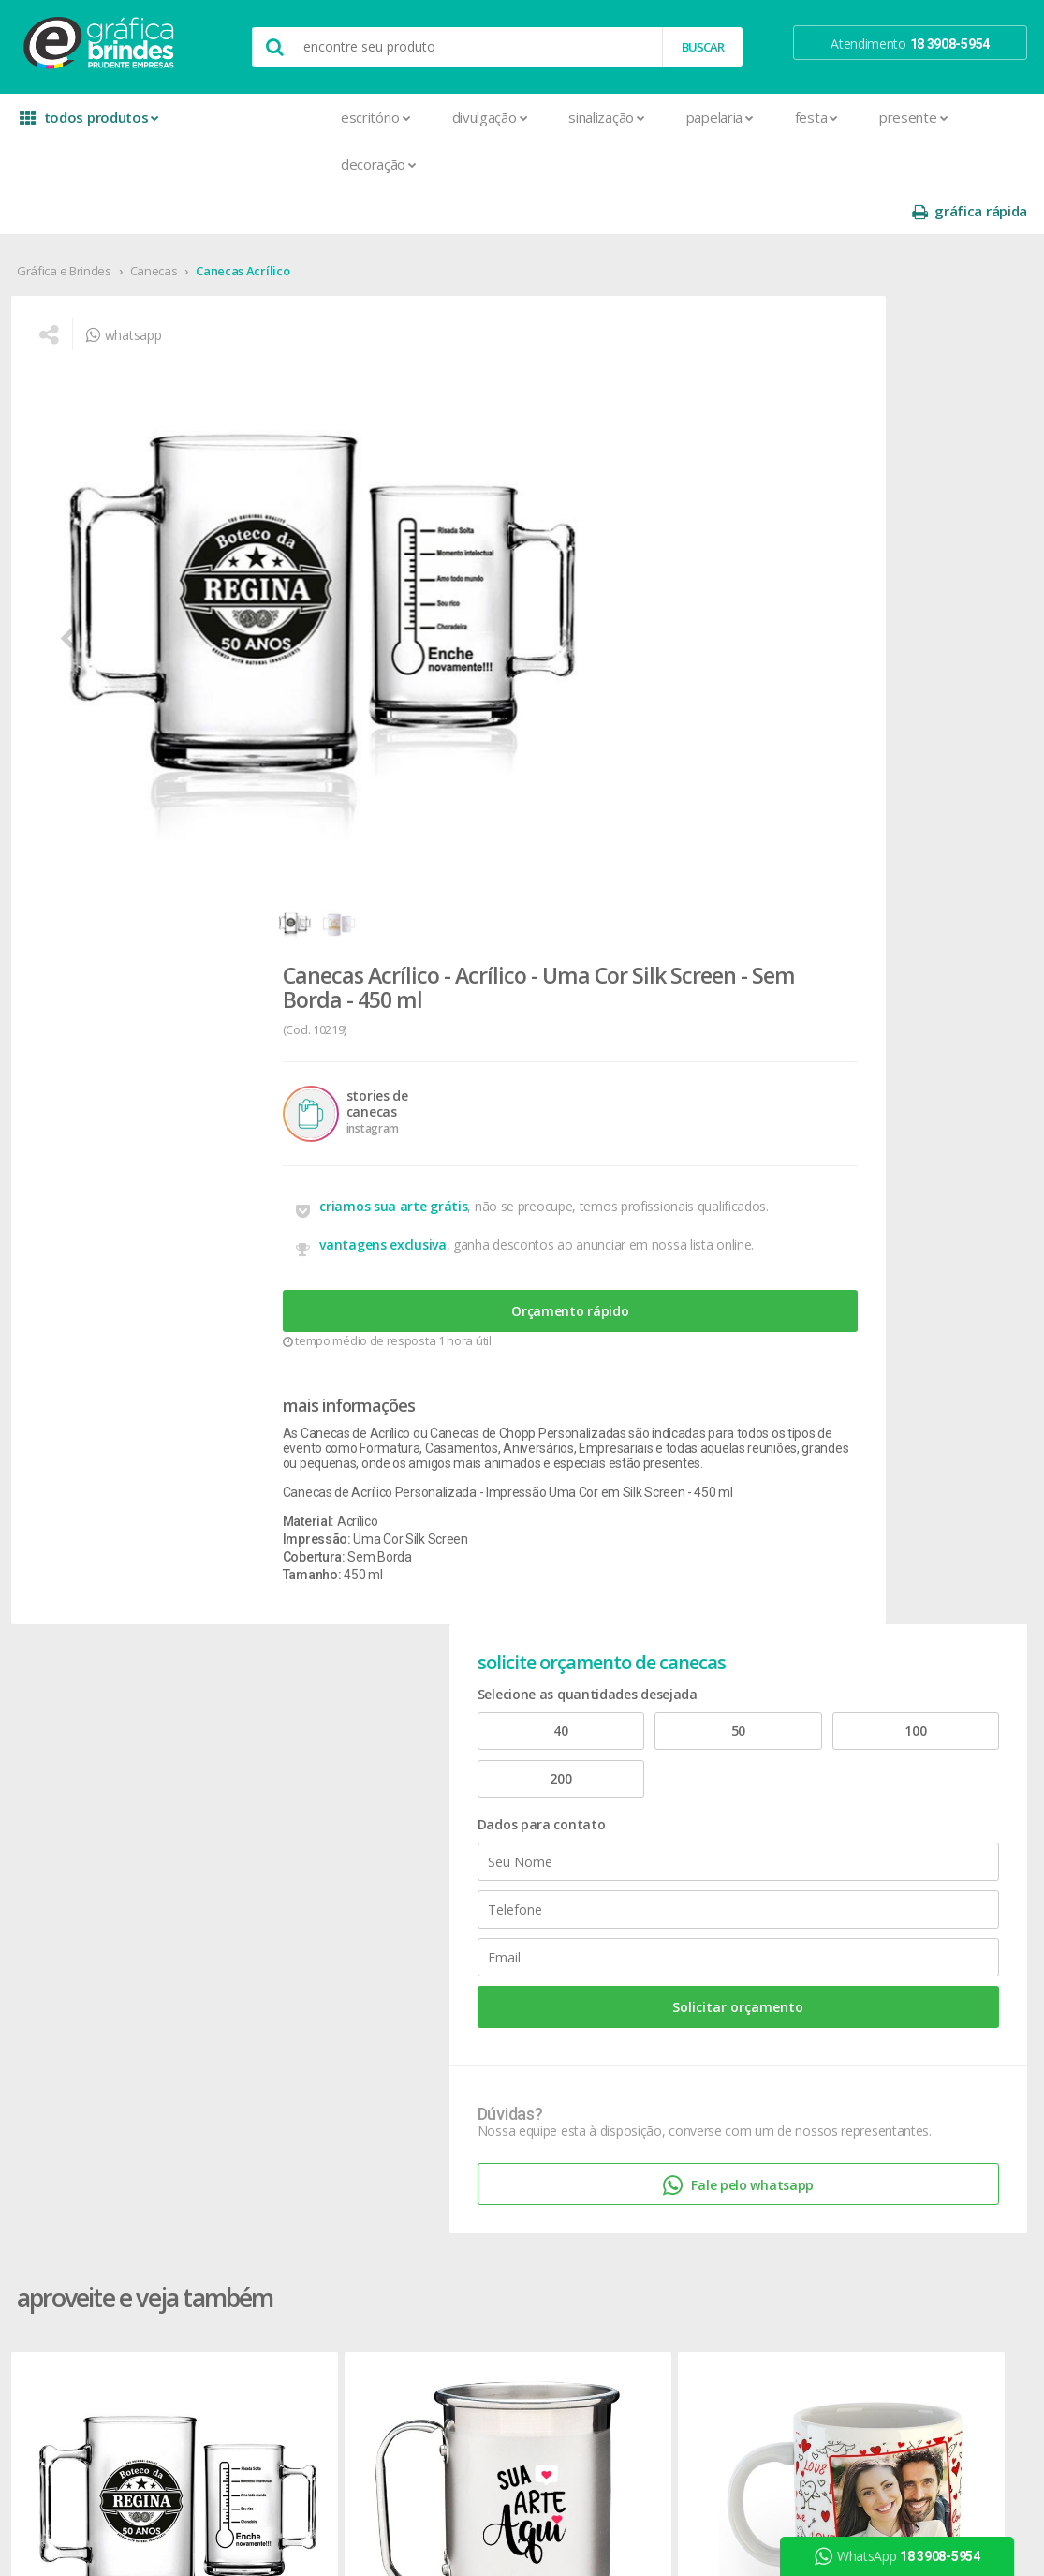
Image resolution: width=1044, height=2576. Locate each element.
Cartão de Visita (284, 1911)
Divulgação (348, 117)
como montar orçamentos (720, 1844)
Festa (674, 117)
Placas (258, 2181)
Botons (461, 1754)
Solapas (262, 2316)
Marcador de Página (298, 2091)
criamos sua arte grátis (524, 557)
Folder (256, 2046)
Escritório (234, 117)
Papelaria (577, 117)
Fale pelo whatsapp (904, 876)
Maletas (464, 1889)
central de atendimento (709, 1754)
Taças (457, 2024)
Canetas (464, 1799)
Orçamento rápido (574, 685)
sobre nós (67, 1754)
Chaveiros (468, 1821)
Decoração (236, 164)
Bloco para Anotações (303, 1821)
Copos (459, 1844)
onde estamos (80, 1776)
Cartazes (264, 1934)
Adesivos (265, 1754)
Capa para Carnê (286, 1866)
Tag (249, 2338)
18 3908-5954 (692, 1946)
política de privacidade (706, 1821)
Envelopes (269, 2001)
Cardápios (268, 1889)
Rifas (252, 2249)
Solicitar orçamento (904, 665)
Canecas (156, 223)
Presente (771, 117)
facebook (881, 1754)
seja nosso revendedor (105, 1799)
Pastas (259, 2159)
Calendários (273, 1844)
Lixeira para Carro (489, 1866)
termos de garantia (698, 1776)
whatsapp (131, 305)
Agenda (261, 1776)
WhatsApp (905, 2556)
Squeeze (465, 2001)
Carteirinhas (273, 1956)
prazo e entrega (688, 1799)
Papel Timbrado (284, 2136)
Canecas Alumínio (296, 1390)
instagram (883, 1777)
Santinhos (268, 2293)
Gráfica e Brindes (66, 223)
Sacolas (262, 2271)
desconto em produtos (911, 1926)
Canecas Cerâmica (501, 1390)
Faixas (256, 2024)
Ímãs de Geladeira (291, 2069)
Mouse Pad (474, 1911)
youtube (880, 1801)
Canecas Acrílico (244, 223)
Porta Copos (476, 1934)
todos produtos (86, 124)
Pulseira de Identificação (309, 2204)
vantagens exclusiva (513, 607)
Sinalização (464, 117)
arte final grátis (887, 1904)
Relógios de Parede (495, 1979)
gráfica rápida (967, 117)
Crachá (259, 1979)
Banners (263, 1799)
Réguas (460, 1956)
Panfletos (267, 2114)
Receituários (273, 2226)
